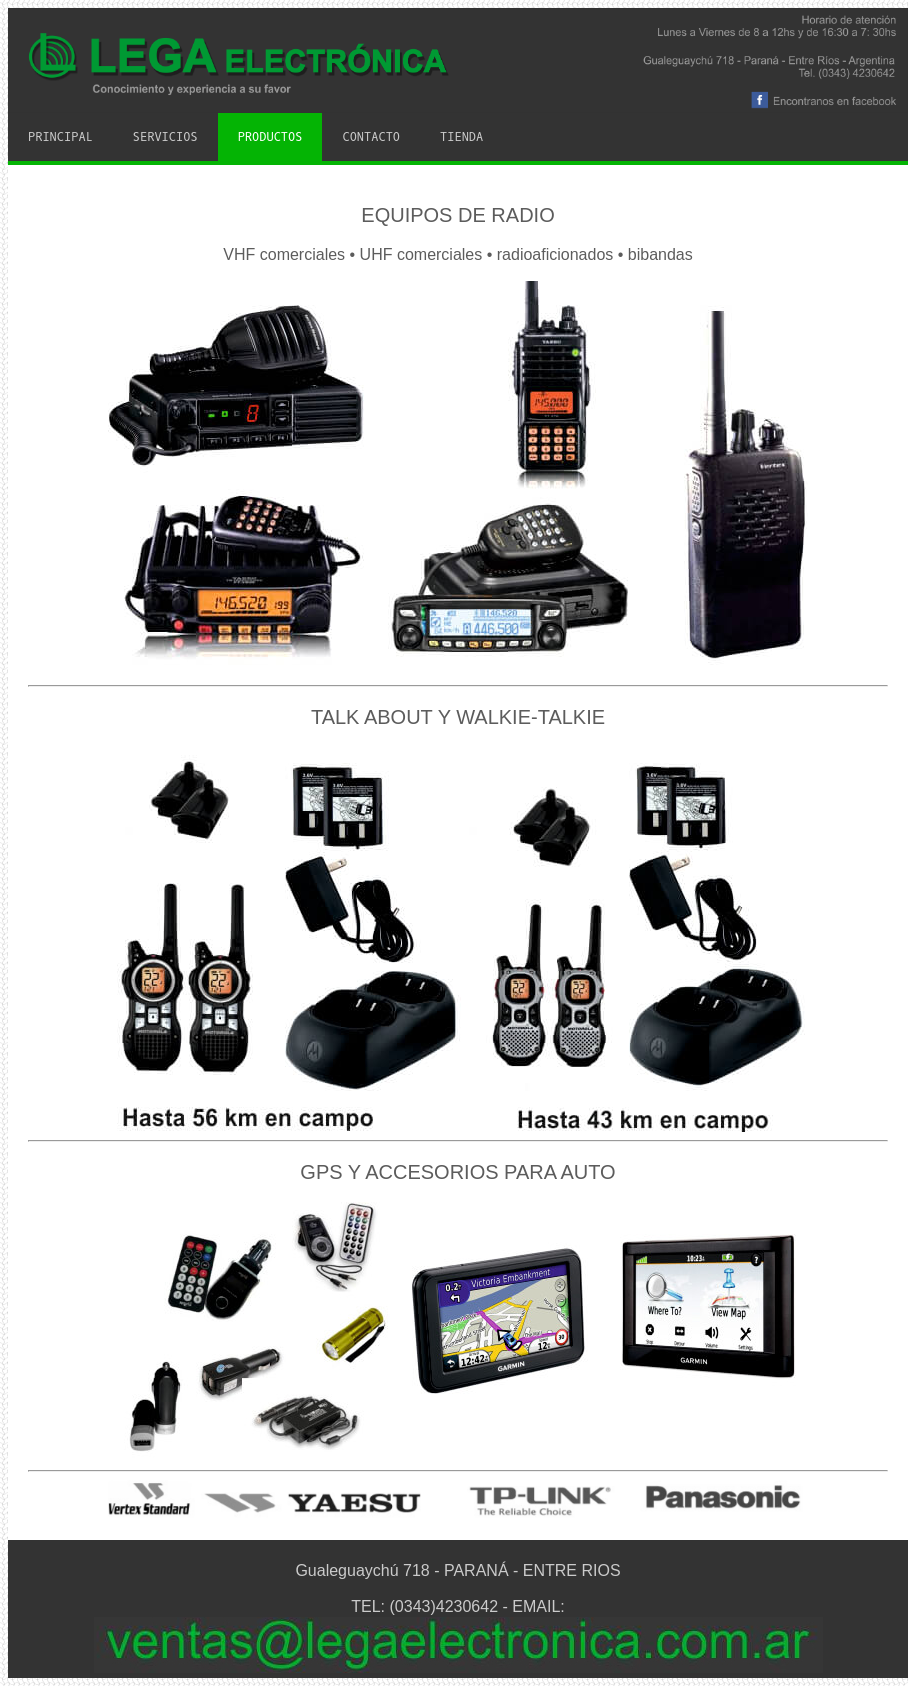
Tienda (461, 137)
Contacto (371, 137)
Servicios (165, 137)
